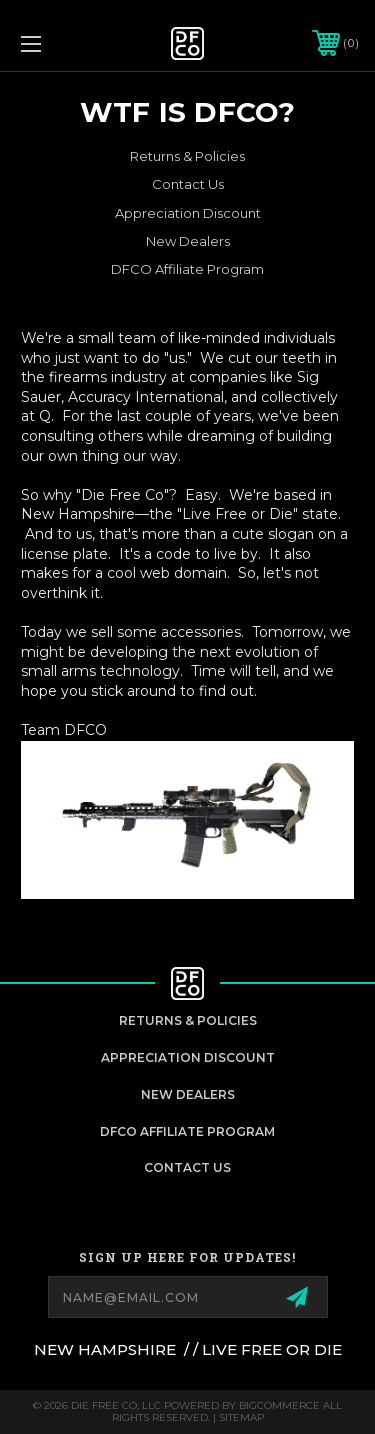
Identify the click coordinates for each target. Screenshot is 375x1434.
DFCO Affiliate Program (187, 269)
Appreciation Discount (188, 213)
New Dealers (188, 241)
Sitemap (241, 1417)
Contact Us (188, 184)
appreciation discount (188, 1057)
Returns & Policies (187, 156)
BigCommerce (279, 1405)
